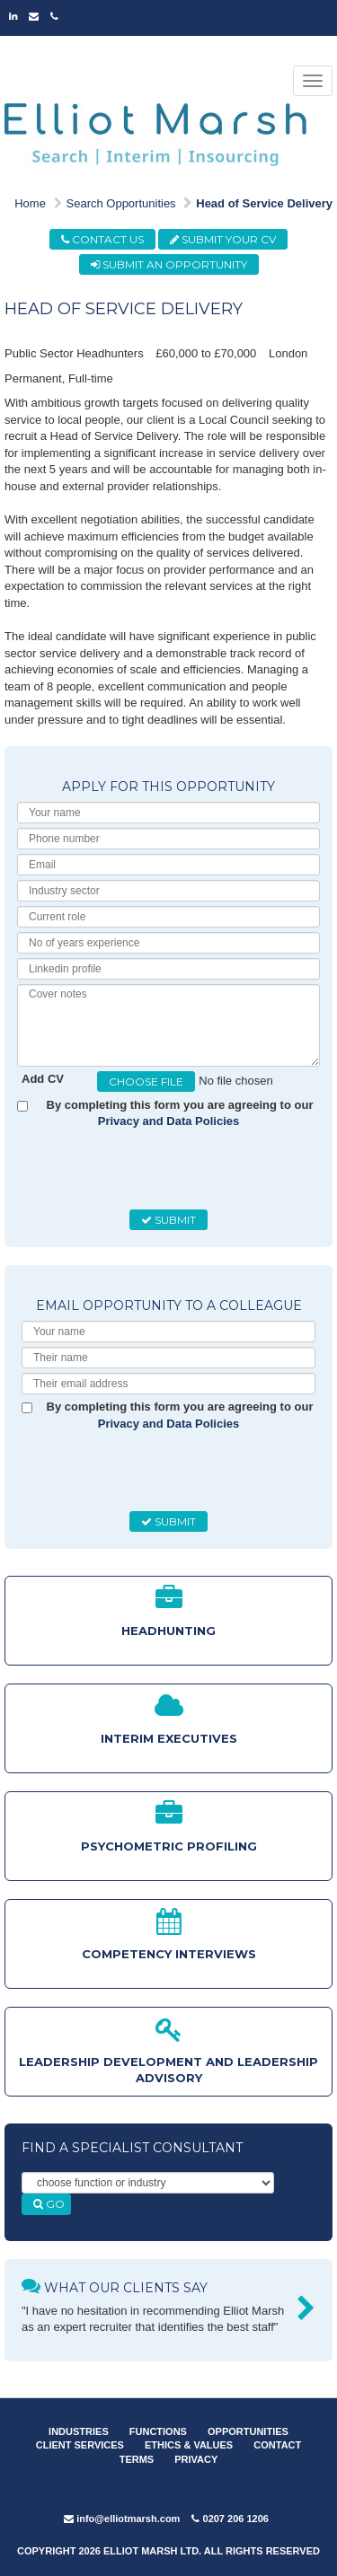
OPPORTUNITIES (248, 2431)
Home (30, 203)
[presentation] (158, 1170)
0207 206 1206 (229, 2518)
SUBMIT (168, 1219)
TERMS (137, 2459)
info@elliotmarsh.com (122, 2518)
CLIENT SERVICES (80, 2445)
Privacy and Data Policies (169, 1121)
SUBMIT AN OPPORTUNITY (169, 264)
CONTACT (277, 2445)
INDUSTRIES (79, 2431)
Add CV (43, 1079)
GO (49, 2204)
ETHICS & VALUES (189, 2445)
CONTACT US (102, 239)
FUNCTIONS (158, 2431)
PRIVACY (195, 2459)
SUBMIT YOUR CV (223, 239)
